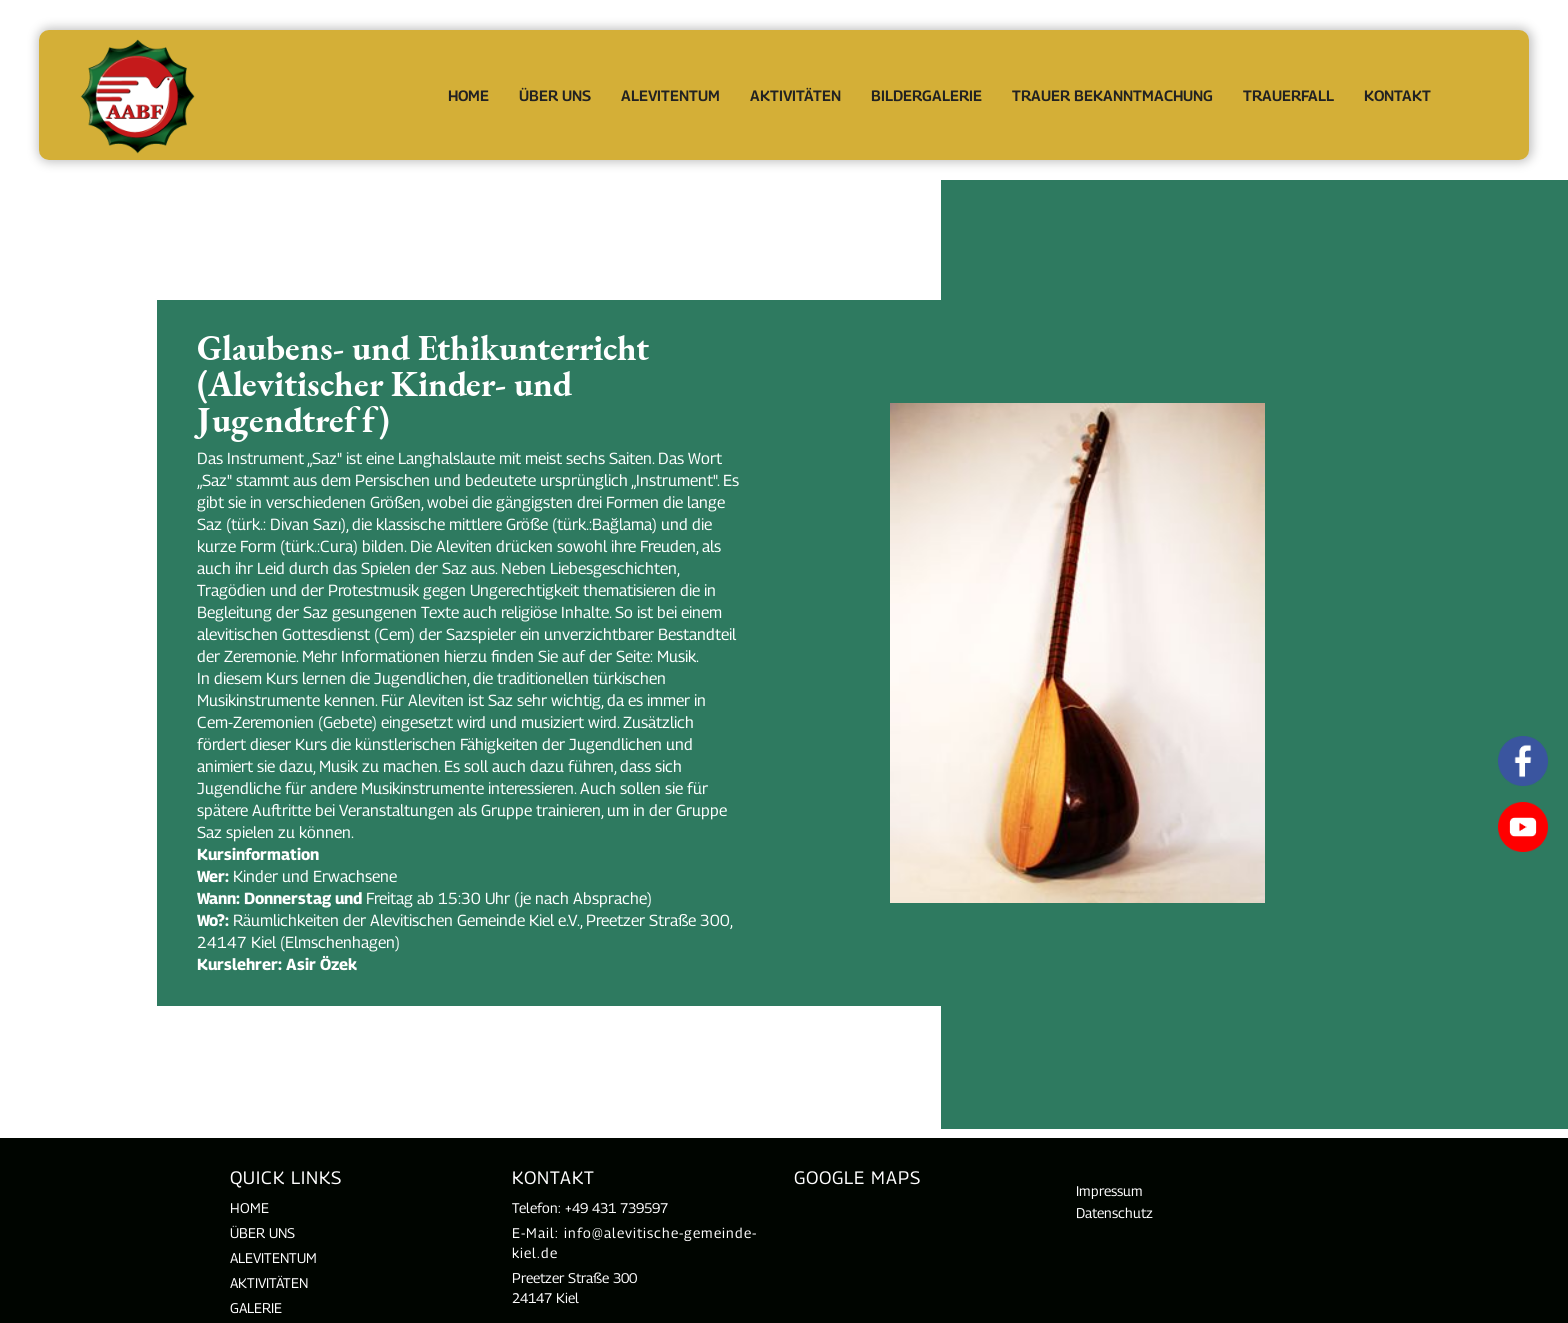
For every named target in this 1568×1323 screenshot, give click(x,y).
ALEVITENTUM (273, 1257)
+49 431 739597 (616, 1207)
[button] (555, 95)
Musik (676, 656)
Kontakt (1397, 95)
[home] (139, 95)
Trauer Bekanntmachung (1112, 95)
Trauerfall (1288, 95)
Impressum (1109, 1190)
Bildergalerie (926, 95)
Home (468, 95)
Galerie (256, 1307)
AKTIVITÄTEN (269, 1282)
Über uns (262, 1232)
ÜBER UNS (555, 95)
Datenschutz (1114, 1212)
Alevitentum (670, 95)
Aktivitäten (795, 95)
